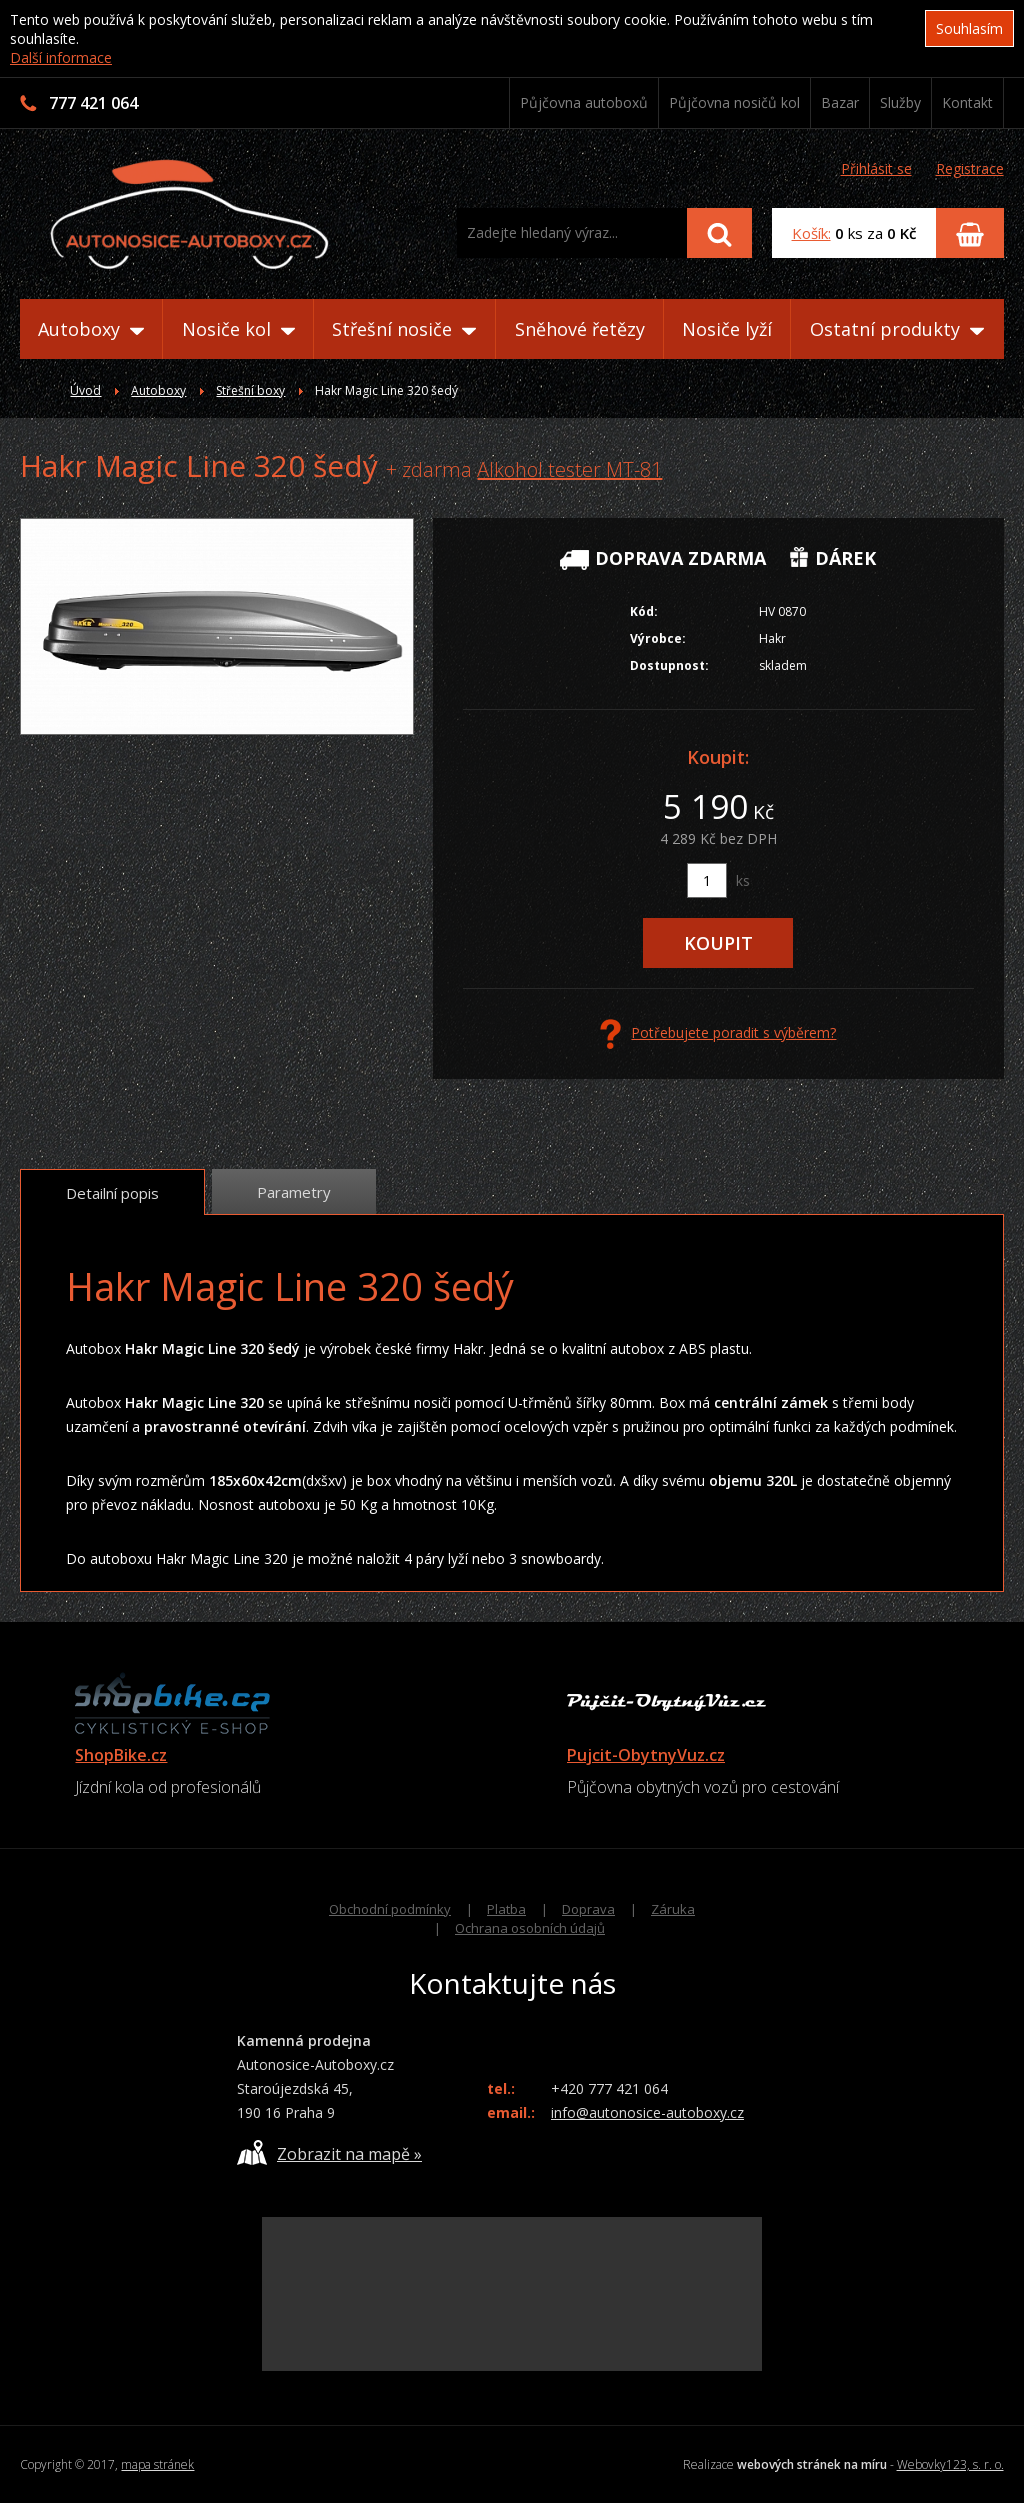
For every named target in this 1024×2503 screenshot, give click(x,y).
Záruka (673, 1909)
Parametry (294, 1192)
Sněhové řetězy (580, 329)
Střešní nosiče (404, 329)
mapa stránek (157, 2464)
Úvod (85, 390)
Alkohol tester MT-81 (569, 469)
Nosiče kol (238, 329)
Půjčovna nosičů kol (734, 102)
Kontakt (967, 102)
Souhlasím (969, 28)
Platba (506, 1909)
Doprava (588, 1909)
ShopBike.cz (121, 1755)
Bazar (840, 102)
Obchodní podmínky (390, 1909)
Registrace (970, 168)
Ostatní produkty (897, 329)
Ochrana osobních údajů (530, 1928)
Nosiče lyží (727, 329)
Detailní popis (112, 1193)
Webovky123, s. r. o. (950, 2464)
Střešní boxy (250, 390)
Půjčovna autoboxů (584, 102)
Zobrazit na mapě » (329, 2152)
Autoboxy (91, 329)
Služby (900, 102)
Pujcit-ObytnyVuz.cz (646, 1755)
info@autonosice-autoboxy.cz (647, 2112)
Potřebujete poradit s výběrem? (718, 1034)
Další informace (61, 57)
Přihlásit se (876, 168)
